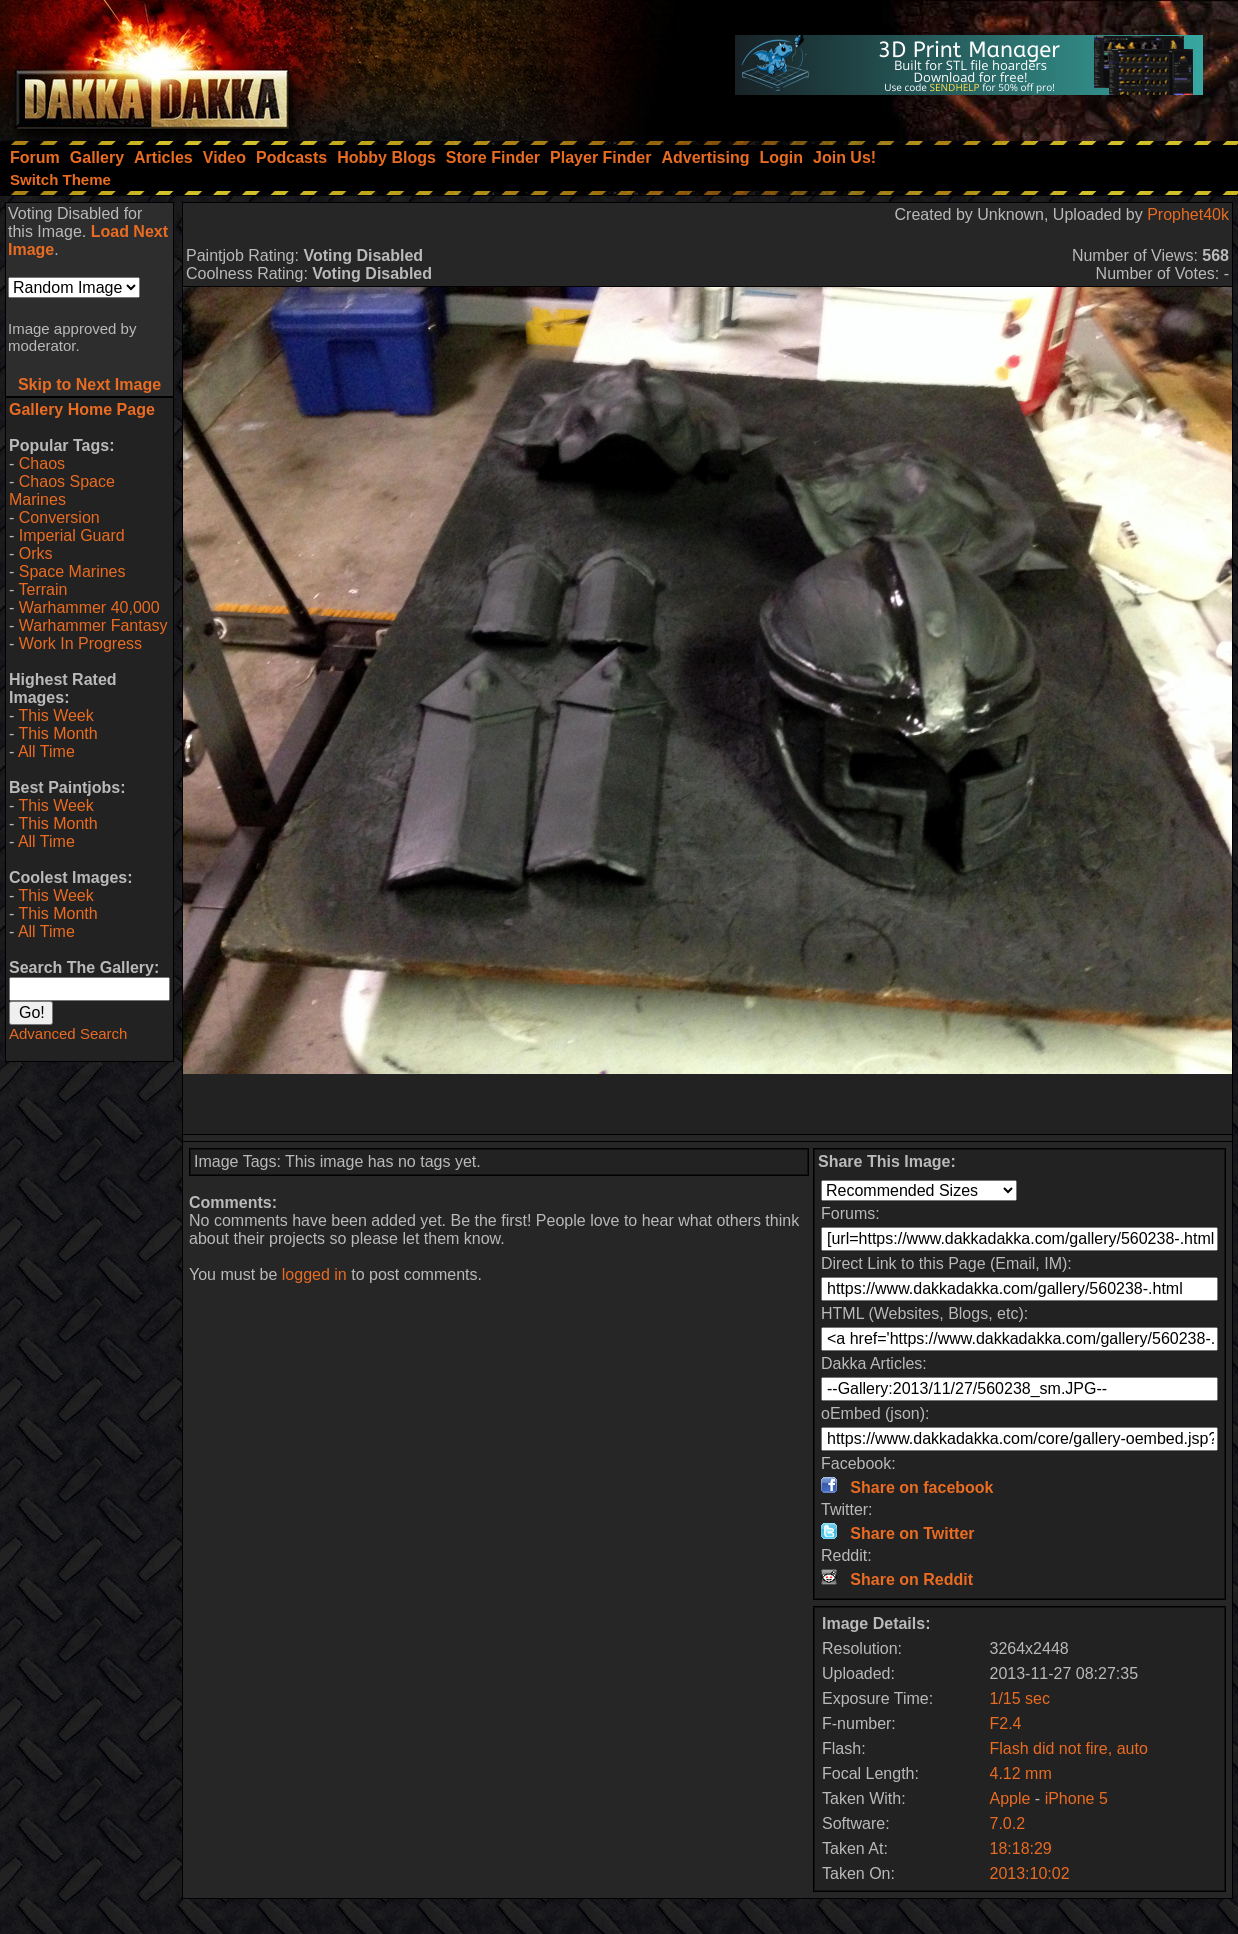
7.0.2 (1007, 1823)
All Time (46, 751)
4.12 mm (1020, 1773)
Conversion (59, 517)
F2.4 (1005, 1723)
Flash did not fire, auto (1068, 1748)
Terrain (42, 589)
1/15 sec (1019, 1698)
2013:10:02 (1029, 1873)
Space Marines (72, 571)
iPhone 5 (1076, 1798)
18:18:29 (1020, 1848)
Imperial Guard (72, 535)
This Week (55, 715)
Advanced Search (68, 1033)
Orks (36, 553)
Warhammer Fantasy (93, 625)
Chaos (42, 463)
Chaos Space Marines (62, 490)
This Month (57, 733)
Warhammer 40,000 (89, 607)
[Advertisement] (708, 1104)
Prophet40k (1188, 214)
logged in (314, 1274)
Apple (1009, 1798)
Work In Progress (80, 643)
